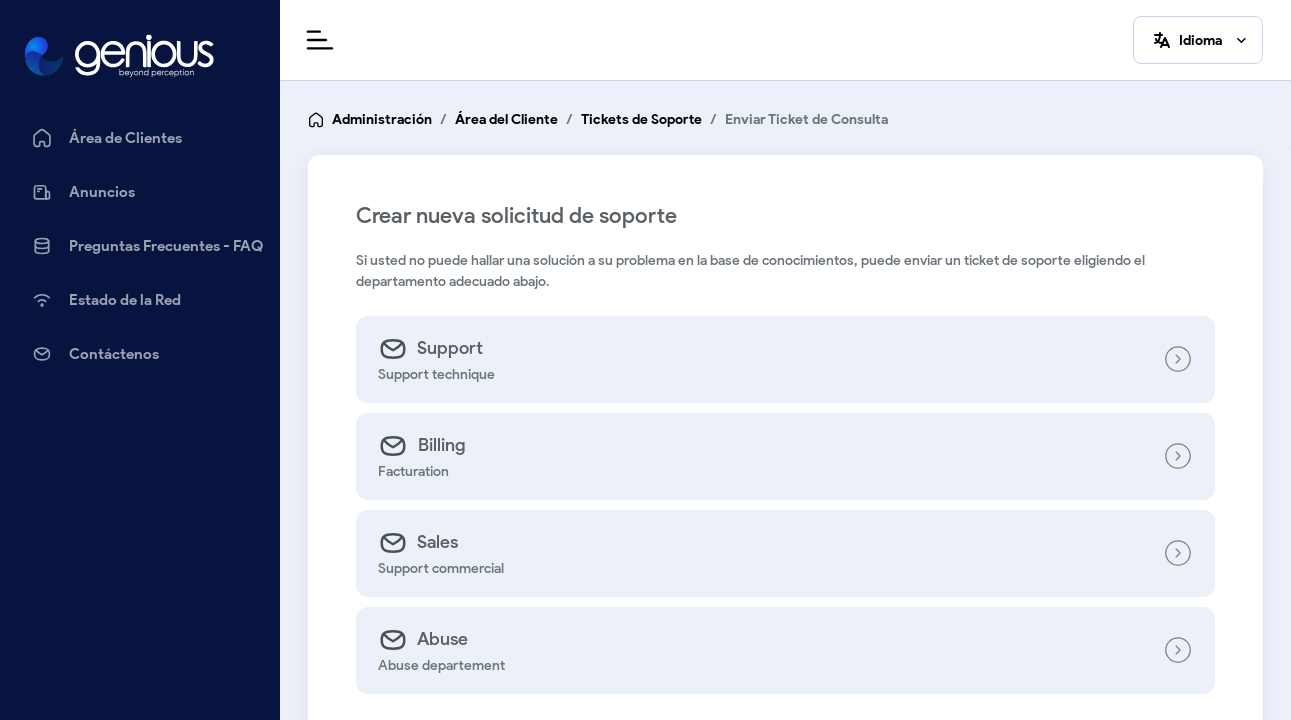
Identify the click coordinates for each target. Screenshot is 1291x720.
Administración (382, 119)
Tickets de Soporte (641, 119)
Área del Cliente (506, 119)
